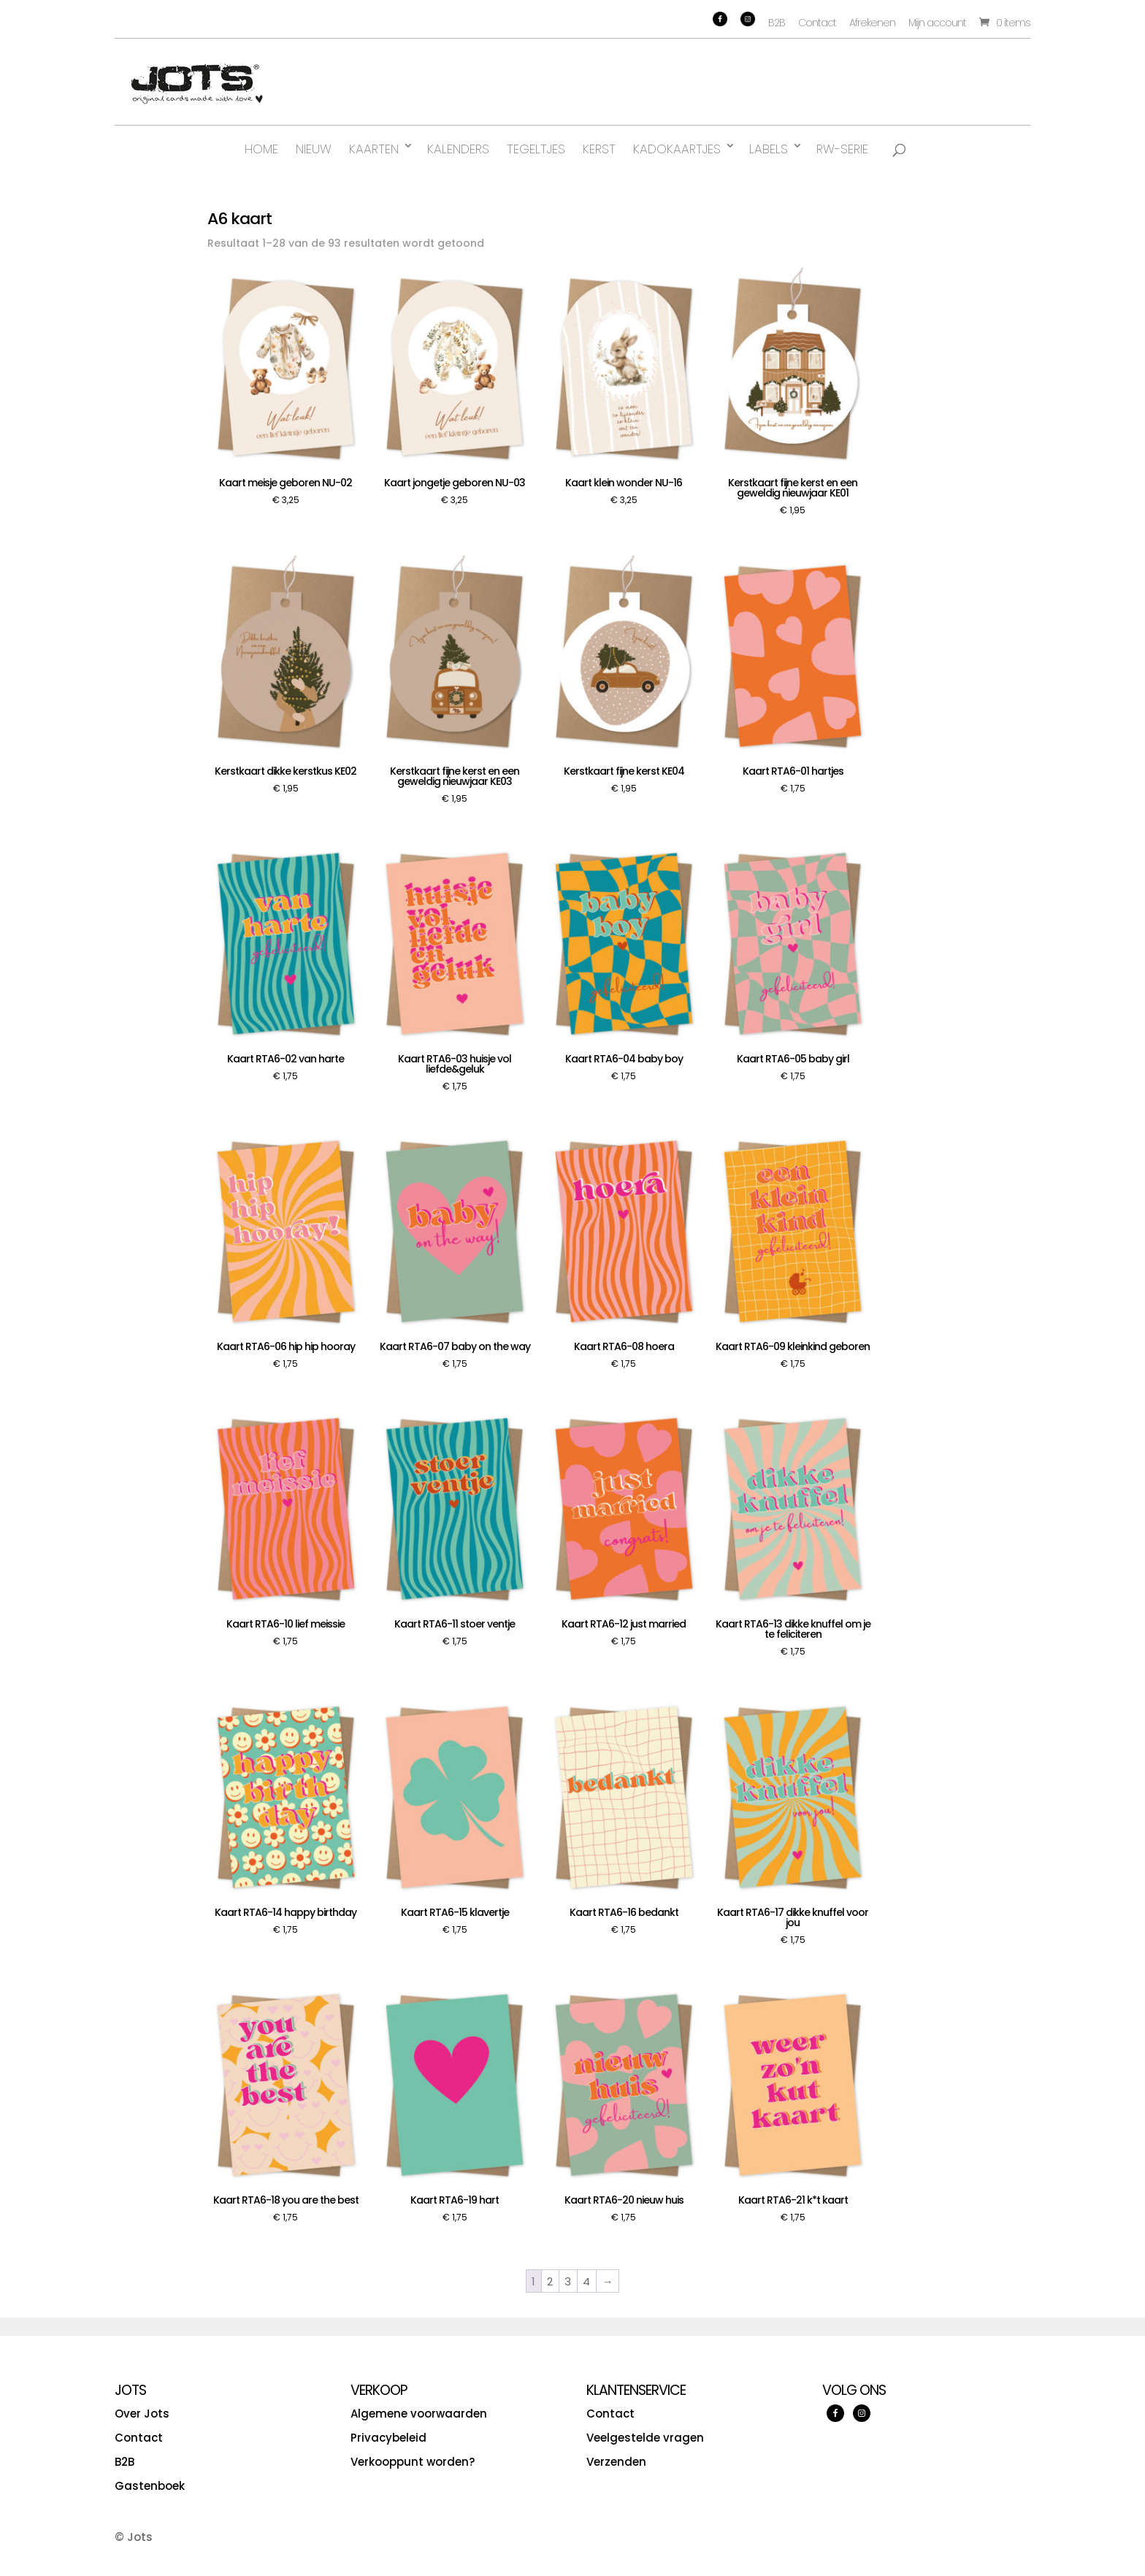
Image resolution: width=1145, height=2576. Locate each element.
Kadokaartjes (677, 149)
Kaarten (374, 149)
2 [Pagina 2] (550, 2281)
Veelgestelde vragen (645, 2437)
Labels (768, 149)
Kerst (599, 149)
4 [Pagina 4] (586, 2281)
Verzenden (616, 2461)
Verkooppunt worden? (413, 2461)
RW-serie (842, 149)
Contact (817, 22)
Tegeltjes (536, 149)
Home (261, 149)
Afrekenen (872, 22)
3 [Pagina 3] (567, 2281)
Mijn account (937, 22)
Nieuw (314, 149)
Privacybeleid (388, 2437)
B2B (776, 22)
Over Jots (142, 2413)
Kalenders (458, 149)
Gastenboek (150, 2485)
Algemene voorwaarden (419, 2413)
